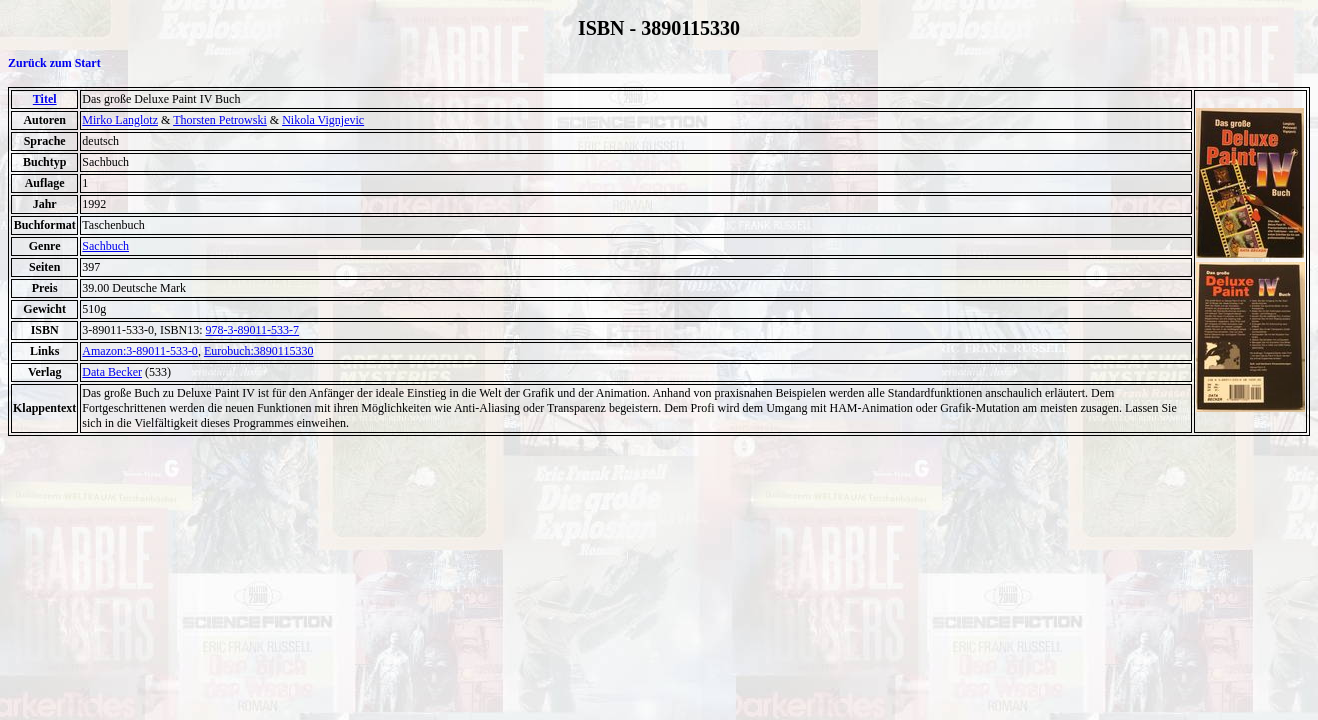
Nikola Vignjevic (323, 120)
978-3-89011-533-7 (253, 330)
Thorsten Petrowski (220, 120)
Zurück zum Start (54, 63)
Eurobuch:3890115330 (259, 351)
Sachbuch (105, 246)
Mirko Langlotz (120, 120)
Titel (45, 99)
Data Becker (112, 372)
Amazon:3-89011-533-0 (140, 351)
